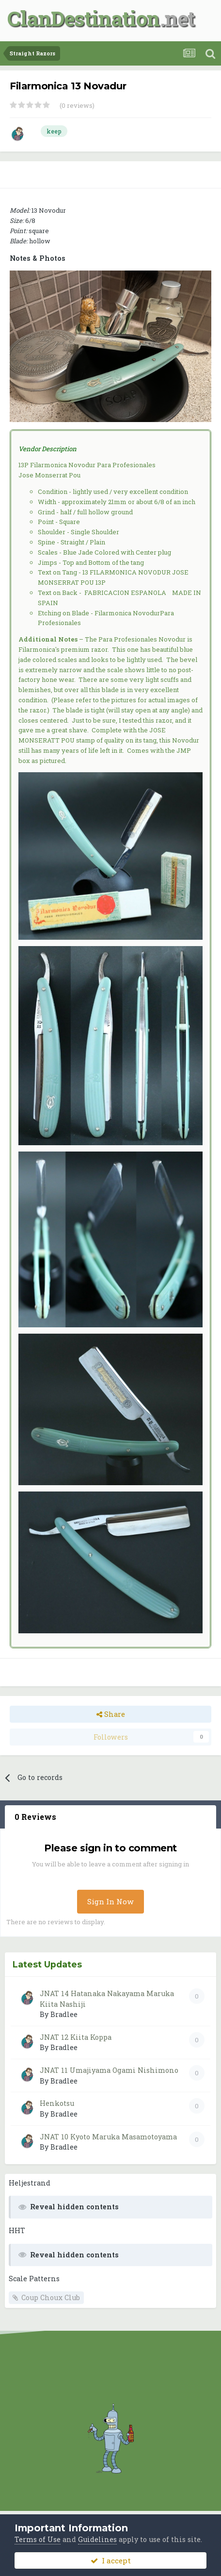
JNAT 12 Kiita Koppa (75, 2037)
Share (110, 1714)
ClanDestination (83, 18)
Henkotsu (57, 2103)
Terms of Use (38, 2539)
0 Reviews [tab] (35, 1817)
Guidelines (97, 2539)
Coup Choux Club (50, 2297)
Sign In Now (110, 1901)
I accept (111, 2560)
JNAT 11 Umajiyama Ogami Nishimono (109, 2070)
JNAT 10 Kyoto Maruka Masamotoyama (108, 2136)
